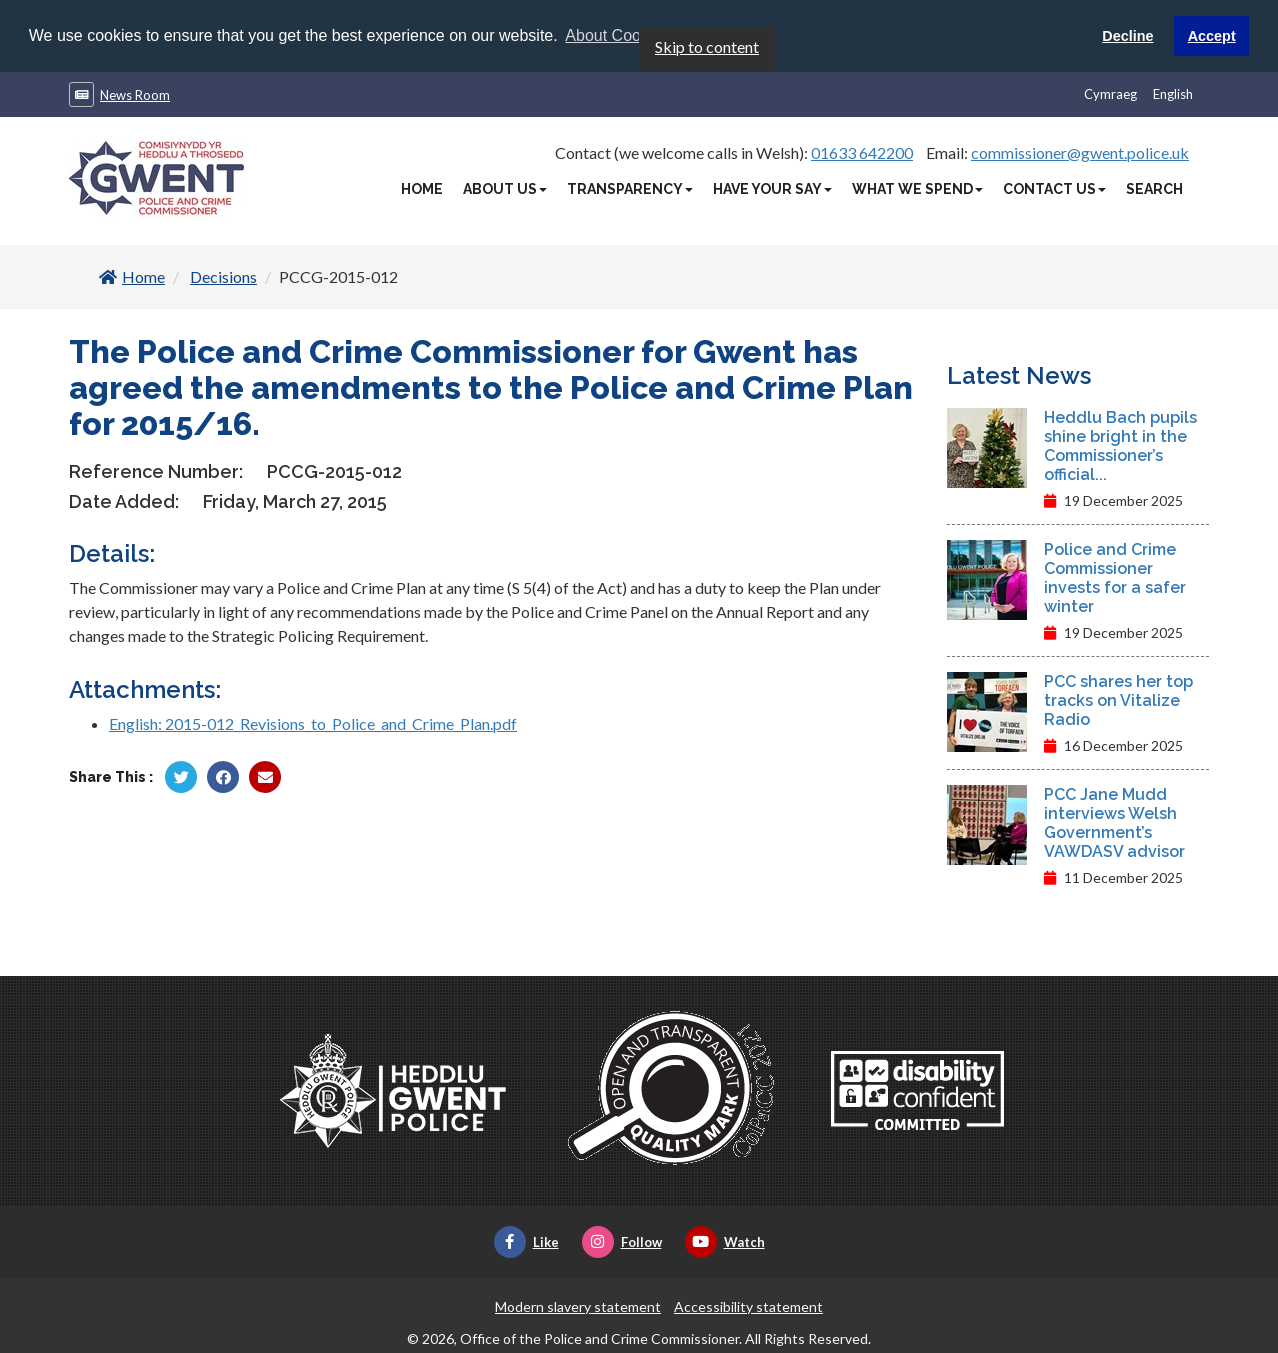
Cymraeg (1110, 93)
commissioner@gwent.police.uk (1080, 151)
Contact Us (1054, 188)
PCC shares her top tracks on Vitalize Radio (1118, 699)
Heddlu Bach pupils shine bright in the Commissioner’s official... (1120, 445)
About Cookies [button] (617, 35)
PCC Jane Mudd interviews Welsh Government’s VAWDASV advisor (1114, 822)
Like (526, 1241)
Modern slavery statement (578, 1305)
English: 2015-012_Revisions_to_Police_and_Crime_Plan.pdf (313, 722)
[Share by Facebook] (223, 776)
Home (422, 188)
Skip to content (707, 45)
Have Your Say (772, 188)
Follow (622, 1241)
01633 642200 (862, 151)
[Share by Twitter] (181, 776)
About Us (505, 188)
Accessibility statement (748, 1305)
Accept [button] (1212, 36)
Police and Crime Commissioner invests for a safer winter (1115, 577)
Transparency (630, 188)
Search (1154, 188)
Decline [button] (1127, 36)
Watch (725, 1241)
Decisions (223, 275)
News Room (135, 94)
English (1173, 93)
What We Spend (917, 188)
